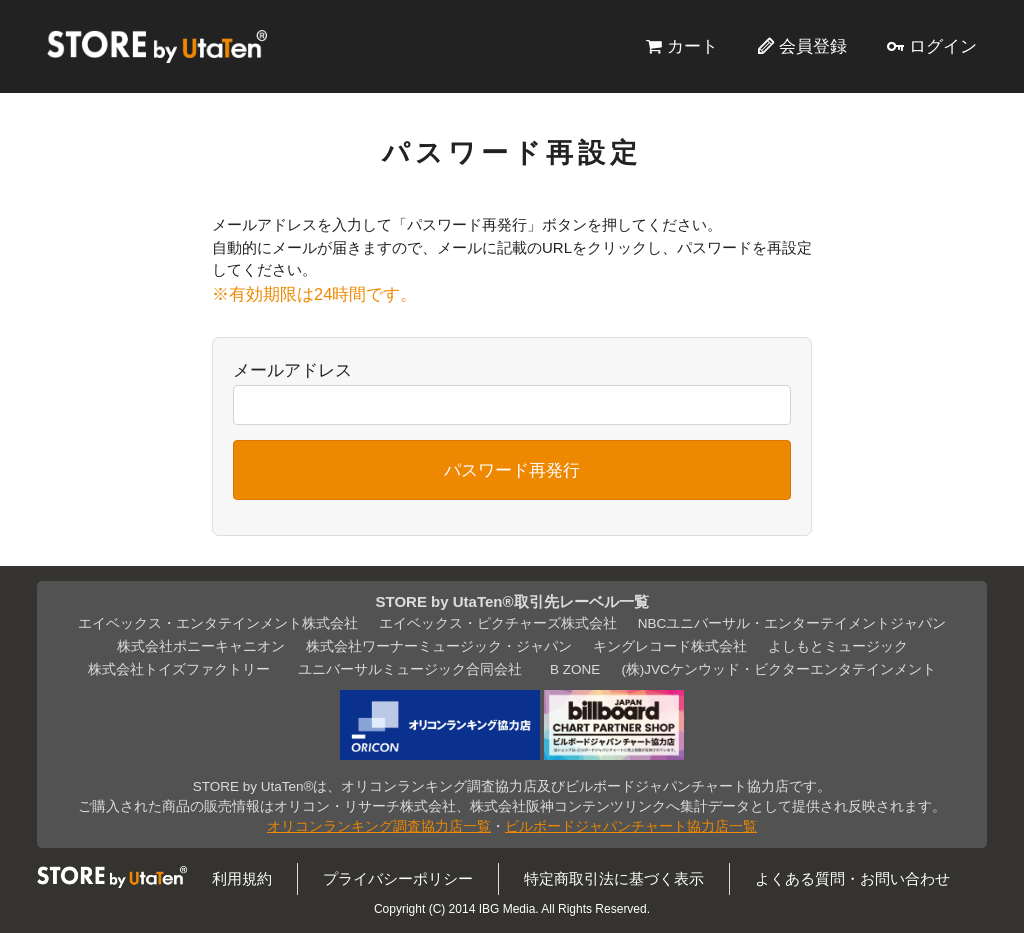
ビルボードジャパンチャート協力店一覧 (631, 826)
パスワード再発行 (512, 470)
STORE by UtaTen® (157, 46)
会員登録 (813, 46)
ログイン (943, 46)
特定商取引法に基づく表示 (614, 878)
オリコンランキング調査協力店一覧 (379, 826)
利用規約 (242, 878)
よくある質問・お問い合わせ (852, 878)
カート (692, 46)
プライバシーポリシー (398, 878)
